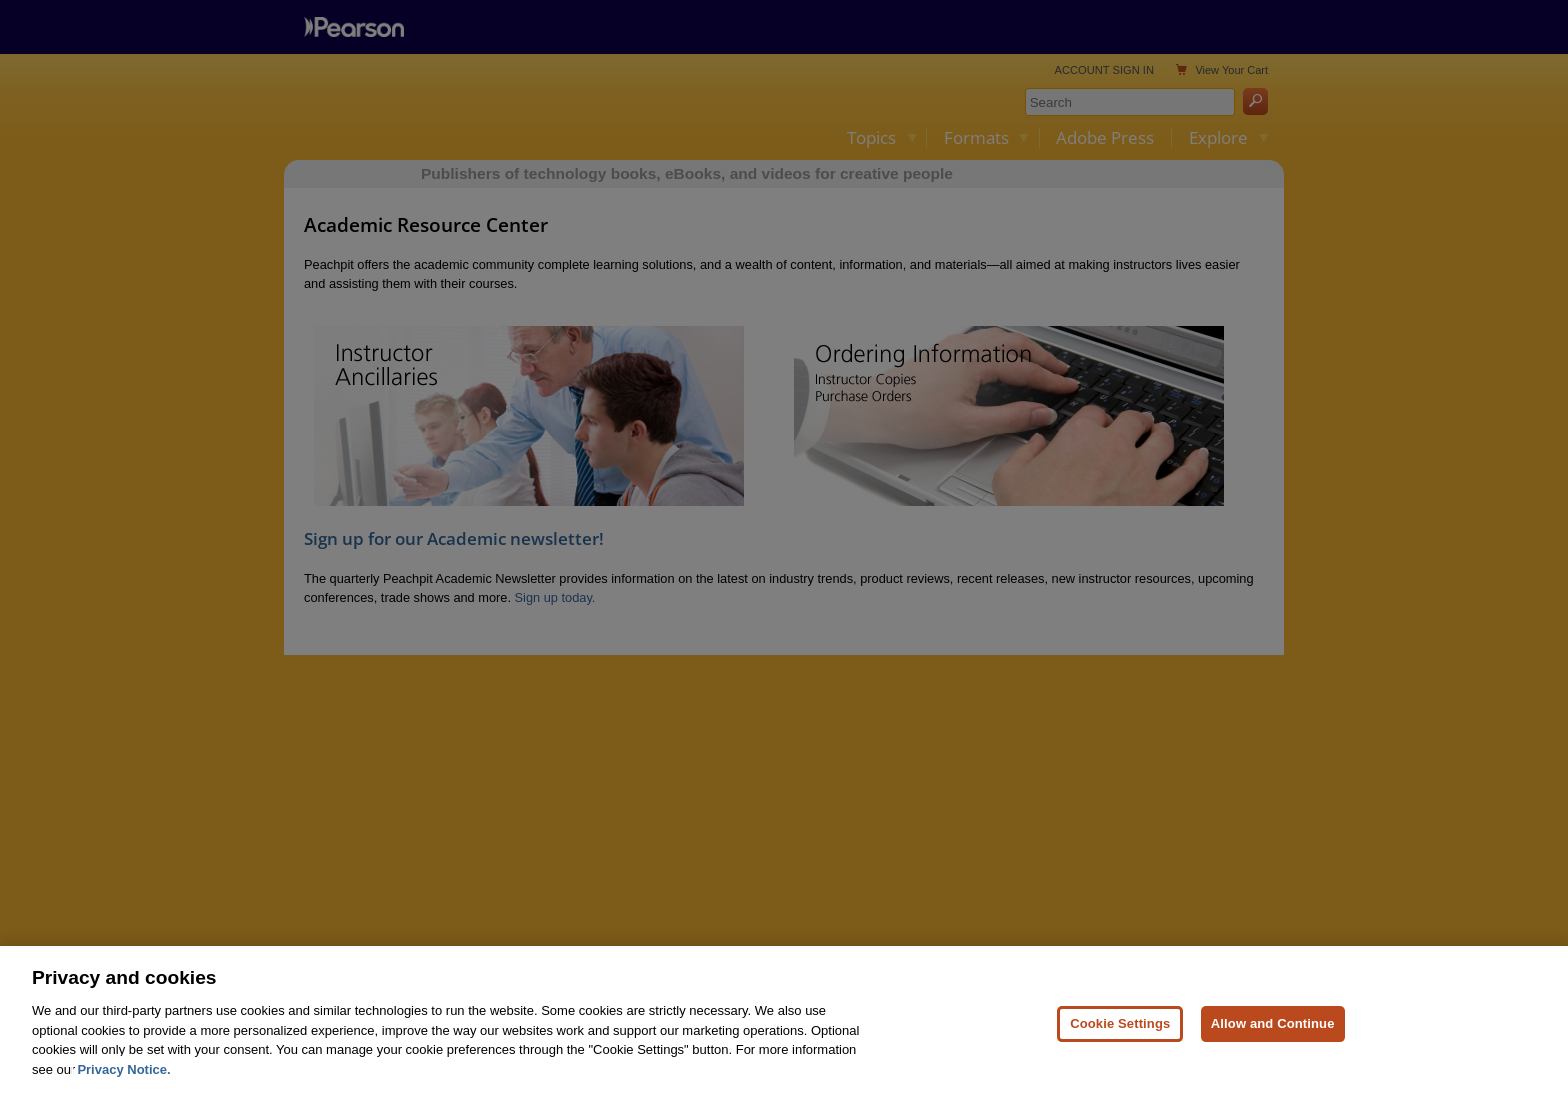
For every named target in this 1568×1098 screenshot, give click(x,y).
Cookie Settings (1120, 1037)
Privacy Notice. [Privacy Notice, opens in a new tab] (123, 1083)
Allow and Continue (1273, 1037)
